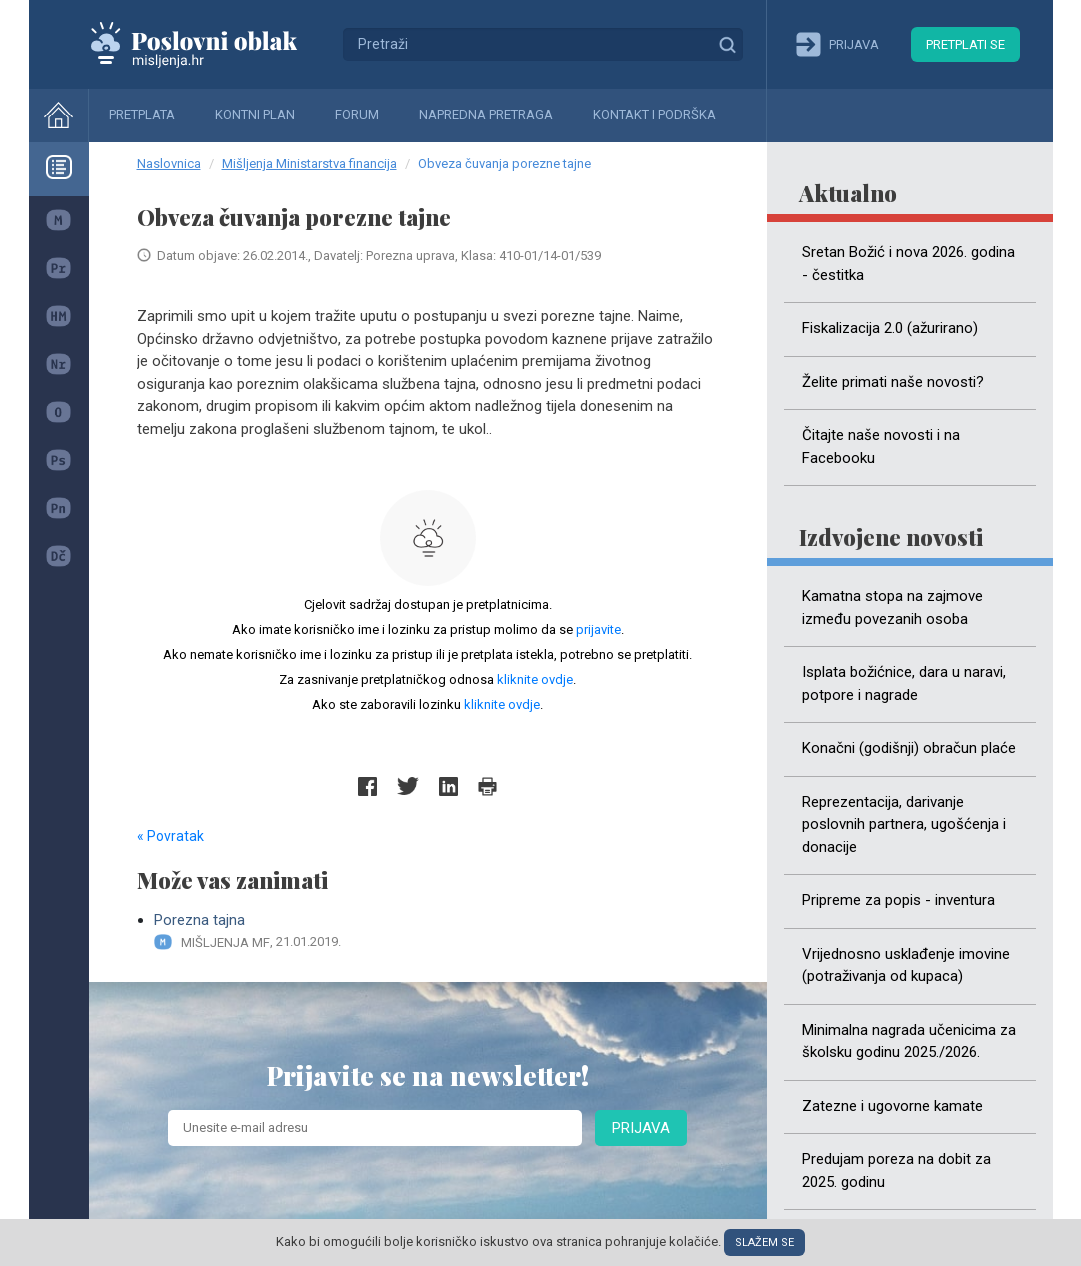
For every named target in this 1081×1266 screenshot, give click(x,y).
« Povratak (170, 836)
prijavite (598, 629)
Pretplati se (965, 44)
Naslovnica (169, 163)
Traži (727, 44)
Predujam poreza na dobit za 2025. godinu (896, 1170)
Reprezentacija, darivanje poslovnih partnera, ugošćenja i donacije (904, 824)
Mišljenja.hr (209, 44)
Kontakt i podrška (654, 114)
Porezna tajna (436, 931)
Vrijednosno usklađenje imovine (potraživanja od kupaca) (906, 965)
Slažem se (764, 1242)
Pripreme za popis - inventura (898, 900)
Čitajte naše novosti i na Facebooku (881, 446)
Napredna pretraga (486, 114)
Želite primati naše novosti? (893, 382)
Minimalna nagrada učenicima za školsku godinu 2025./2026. (909, 1041)
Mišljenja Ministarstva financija (309, 163)
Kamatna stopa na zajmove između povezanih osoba (892, 607)
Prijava (641, 1128)
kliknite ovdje (535, 679)
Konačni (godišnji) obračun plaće (909, 748)
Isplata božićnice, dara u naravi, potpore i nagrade (904, 683)
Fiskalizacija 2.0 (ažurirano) (890, 328)
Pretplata (142, 114)
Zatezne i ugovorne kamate (892, 1106)
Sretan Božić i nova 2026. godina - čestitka (908, 263)
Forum (357, 114)
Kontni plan (255, 114)
